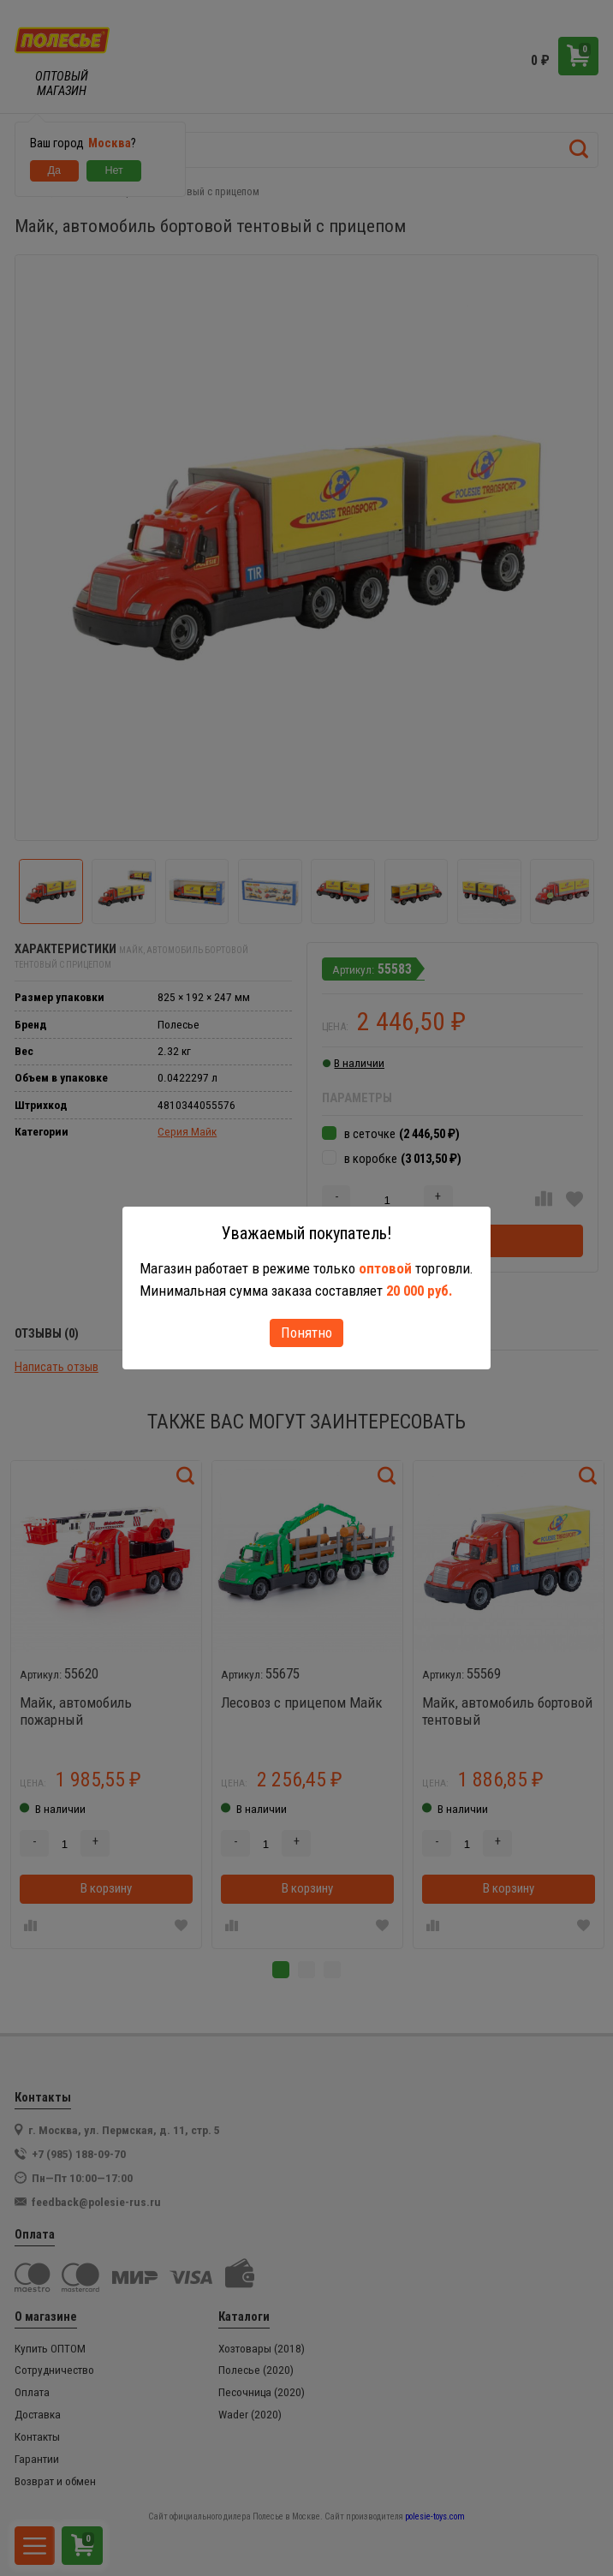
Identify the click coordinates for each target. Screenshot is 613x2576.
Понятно (306, 1332)
